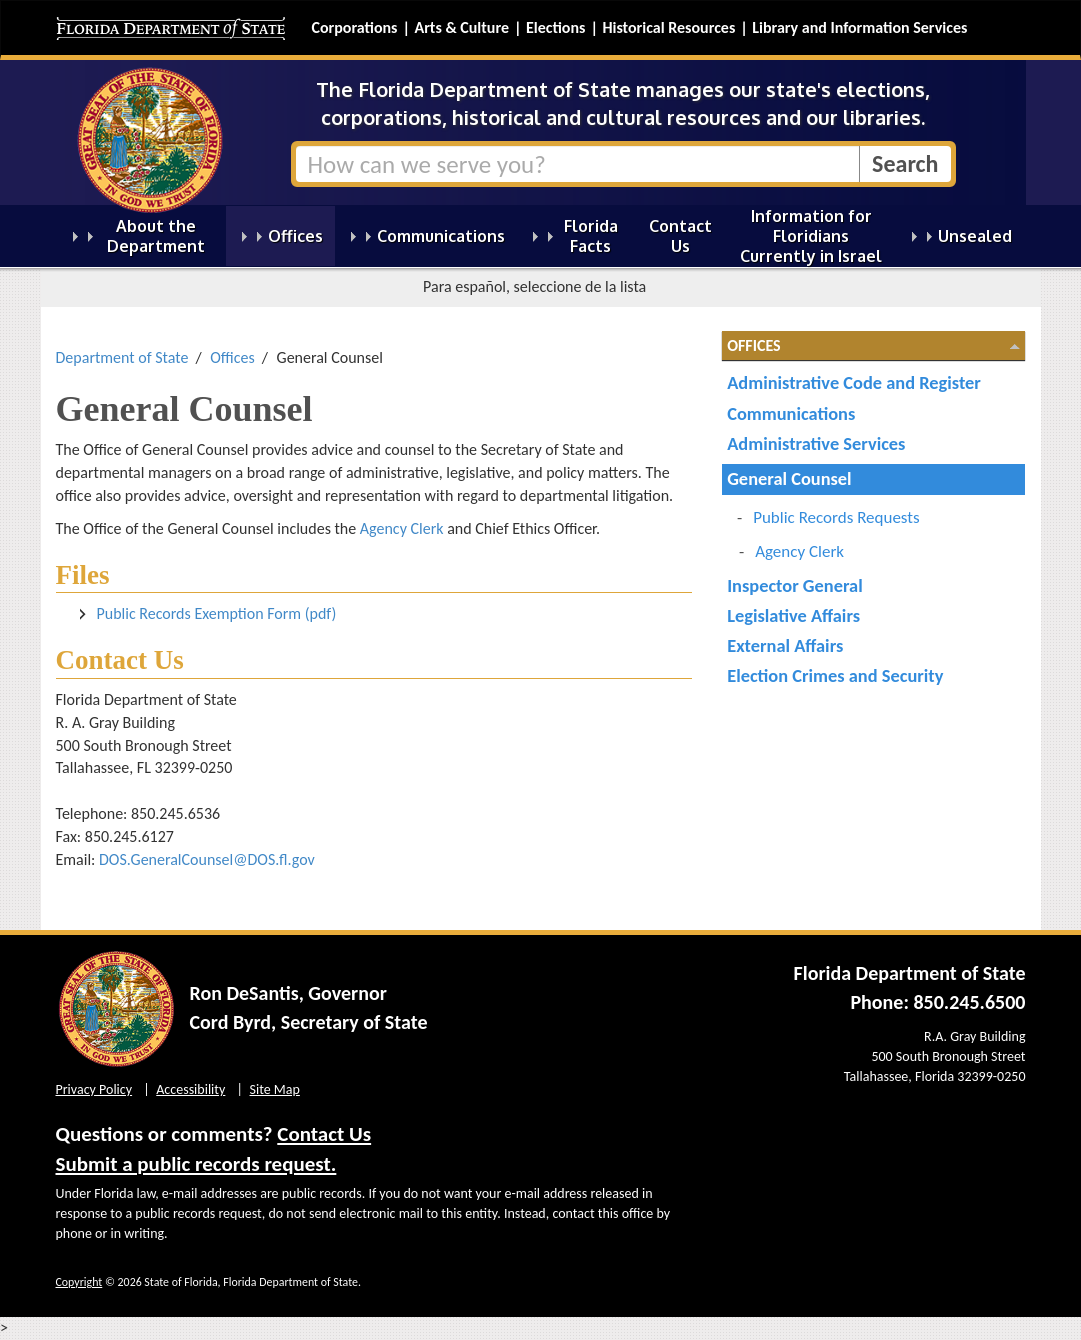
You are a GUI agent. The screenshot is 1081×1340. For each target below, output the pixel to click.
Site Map (275, 1089)
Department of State (122, 357)
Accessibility (190, 1089)
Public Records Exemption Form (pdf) (217, 613)
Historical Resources (668, 27)
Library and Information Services (859, 27)
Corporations (355, 27)
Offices (232, 357)
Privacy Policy (94, 1089)
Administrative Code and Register (854, 382)
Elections (555, 27)
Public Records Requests (836, 517)
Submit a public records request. (196, 1164)
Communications (791, 413)
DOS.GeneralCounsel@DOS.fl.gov (207, 859)
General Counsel (789, 478)
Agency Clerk (402, 528)
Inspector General (795, 585)
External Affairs (785, 645)
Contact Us (324, 1134)
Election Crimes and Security (835, 675)
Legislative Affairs (793, 615)
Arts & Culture (461, 27)
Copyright (79, 1282)
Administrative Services (816, 443)
